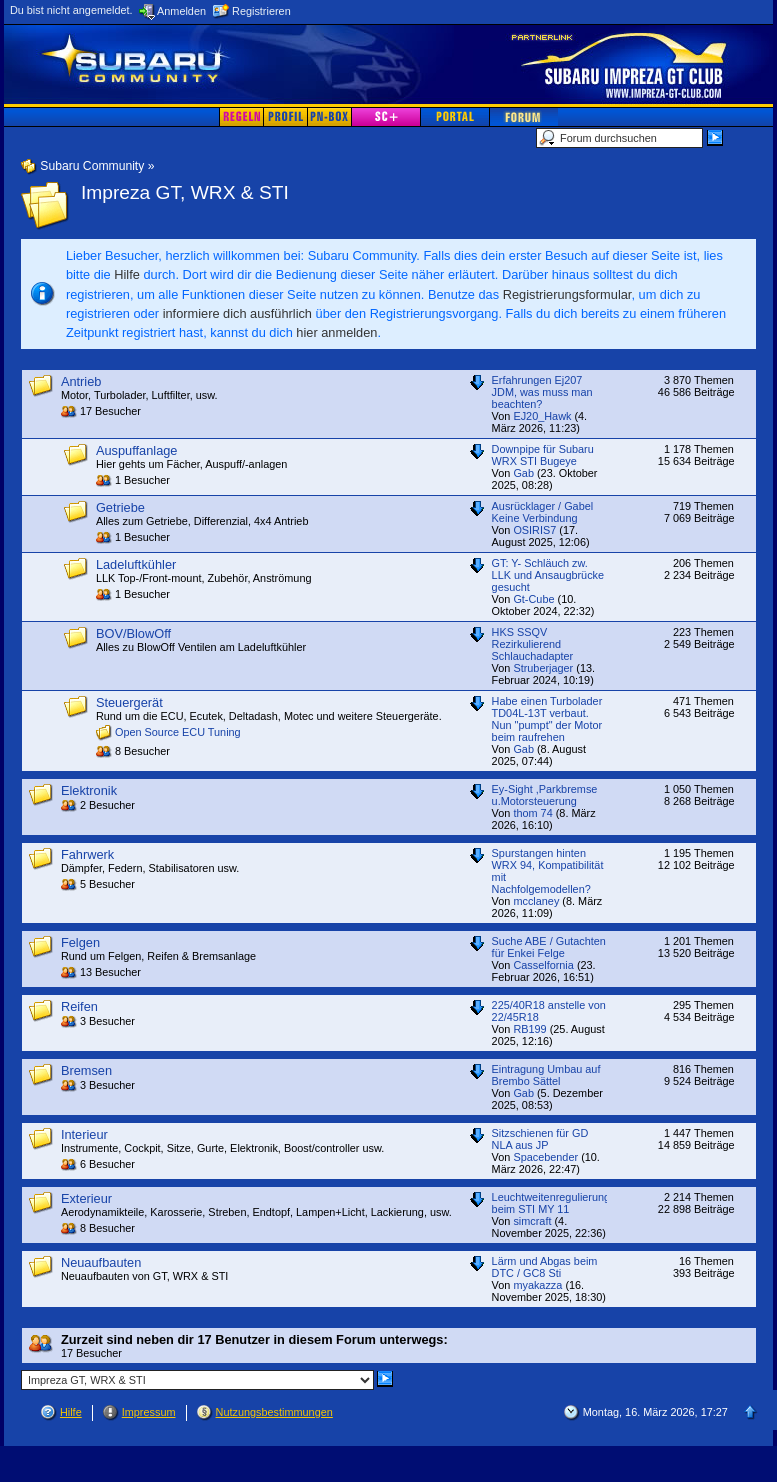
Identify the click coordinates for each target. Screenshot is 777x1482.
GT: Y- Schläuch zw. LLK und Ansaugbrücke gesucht (548, 575)
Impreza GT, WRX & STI (185, 192)
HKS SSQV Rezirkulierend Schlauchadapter (533, 644)
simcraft (532, 1221)
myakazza (537, 1285)
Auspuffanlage (137, 450)
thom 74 (532, 813)
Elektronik (89, 790)
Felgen (80, 942)
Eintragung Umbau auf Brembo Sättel (546, 1075)
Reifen (79, 1006)
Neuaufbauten (101, 1262)
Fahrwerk (87, 854)
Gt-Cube (533, 599)
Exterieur (86, 1198)
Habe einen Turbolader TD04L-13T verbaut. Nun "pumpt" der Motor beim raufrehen (547, 719)
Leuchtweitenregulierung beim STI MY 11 (551, 1203)
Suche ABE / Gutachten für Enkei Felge (549, 947)
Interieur (84, 1134)
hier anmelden (336, 332)
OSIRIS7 (534, 530)
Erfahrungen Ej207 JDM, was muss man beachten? (542, 392)
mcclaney (536, 901)
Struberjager (543, 668)
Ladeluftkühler (136, 564)
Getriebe (120, 507)
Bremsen (86, 1070)
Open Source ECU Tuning (178, 732)
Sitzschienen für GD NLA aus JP (540, 1139)
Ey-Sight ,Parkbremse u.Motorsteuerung (545, 795)
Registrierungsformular (567, 294)
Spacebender (545, 1157)
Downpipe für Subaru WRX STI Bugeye (543, 455)
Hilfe (127, 274)
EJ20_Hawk (542, 416)
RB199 (529, 1029)
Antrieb (81, 381)
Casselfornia (543, 965)
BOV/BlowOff (133, 633)
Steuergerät (129, 702)
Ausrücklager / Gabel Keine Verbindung (543, 512)
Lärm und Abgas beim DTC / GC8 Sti (545, 1267)
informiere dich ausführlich (237, 313)
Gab (523, 473)
